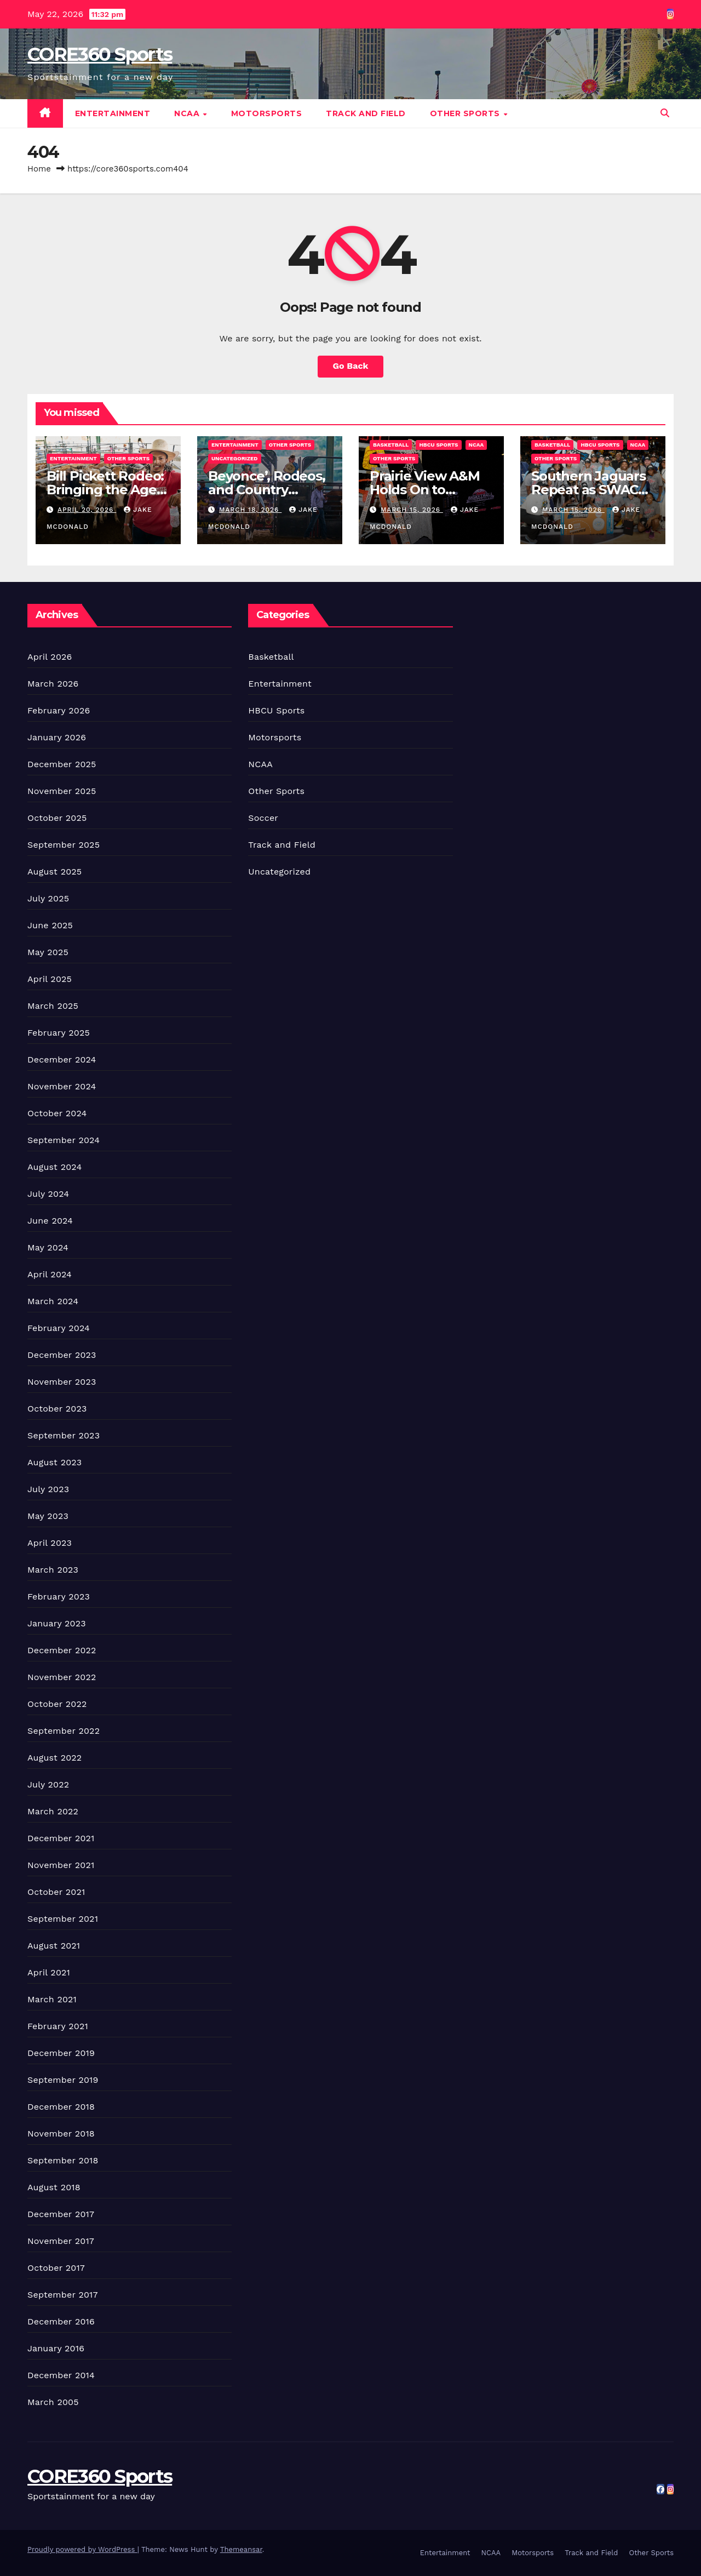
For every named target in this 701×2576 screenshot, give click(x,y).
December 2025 (61, 764)
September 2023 (63, 1435)
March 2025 (52, 1006)
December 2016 (61, 2321)
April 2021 (48, 1972)
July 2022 (48, 1784)
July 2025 (48, 898)
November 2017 (60, 2241)
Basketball (391, 445)
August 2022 (54, 1757)
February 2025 (58, 1032)
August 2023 (54, 1462)
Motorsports (266, 113)
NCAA (188, 113)
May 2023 (47, 1516)
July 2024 (48, 1194)
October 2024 (57, 1113)
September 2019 (63, 2080)
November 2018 (61, 2133)
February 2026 (58, 710)
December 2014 (61, 2375)
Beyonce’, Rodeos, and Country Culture (266, 489)
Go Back (351, 366)
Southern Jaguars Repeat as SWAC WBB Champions (588, 489)
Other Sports (466, 113)
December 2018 (61, 2106)
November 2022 (61, 1677)
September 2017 (62, 2294)
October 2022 (57, 1704)
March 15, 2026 (412, 509)
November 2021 (60, 1865)
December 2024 (61, 1059)
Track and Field (366, 113)
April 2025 (49, 979)
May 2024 (47, 1247)
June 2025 (50, 925)
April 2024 (49, 1274)
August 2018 (54, 2187)
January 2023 (56, 1623)
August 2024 (54, 1167)
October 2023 (57, 1408)
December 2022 (61, 1650)
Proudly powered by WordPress (82, 2549)
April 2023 (49, 1543)
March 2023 (52, 1569)
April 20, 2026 (87, 509)
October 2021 (56, 1892)
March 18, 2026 (250, 509)
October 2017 (56, 2268)
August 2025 (54, 871)
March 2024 (52, 1301)
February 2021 (57, 2026)
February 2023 (58, 1596)
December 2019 (61, 2053)
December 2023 (61, 1355)
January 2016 (55, 2348)
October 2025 (57, 818)
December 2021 (61, 1838)
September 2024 (63, 1140)
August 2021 (53, 1945)
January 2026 (56, 737)
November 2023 (61, 1381)
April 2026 (49, 657)
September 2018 (63, 2160)
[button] (664, 113)
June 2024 (50, 1220)
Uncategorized (234, 458)
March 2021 (52, 1999)
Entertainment (113, 113)
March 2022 (52, 1811)
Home (39, 169)
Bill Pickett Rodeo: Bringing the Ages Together (105, 489)
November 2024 (61, 1086)
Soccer (263, 818)
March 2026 (53, 683)
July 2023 (48, 1489)
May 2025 (47, 952)
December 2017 (60, 2214)
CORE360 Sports (99, 54)
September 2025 (63, 844)
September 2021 (62, 1919)
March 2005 (53, 2402)
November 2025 (61, 791)
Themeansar (241, 2549)
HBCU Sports (438, 445)
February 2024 (58, 1328)
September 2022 (63, 1731)
